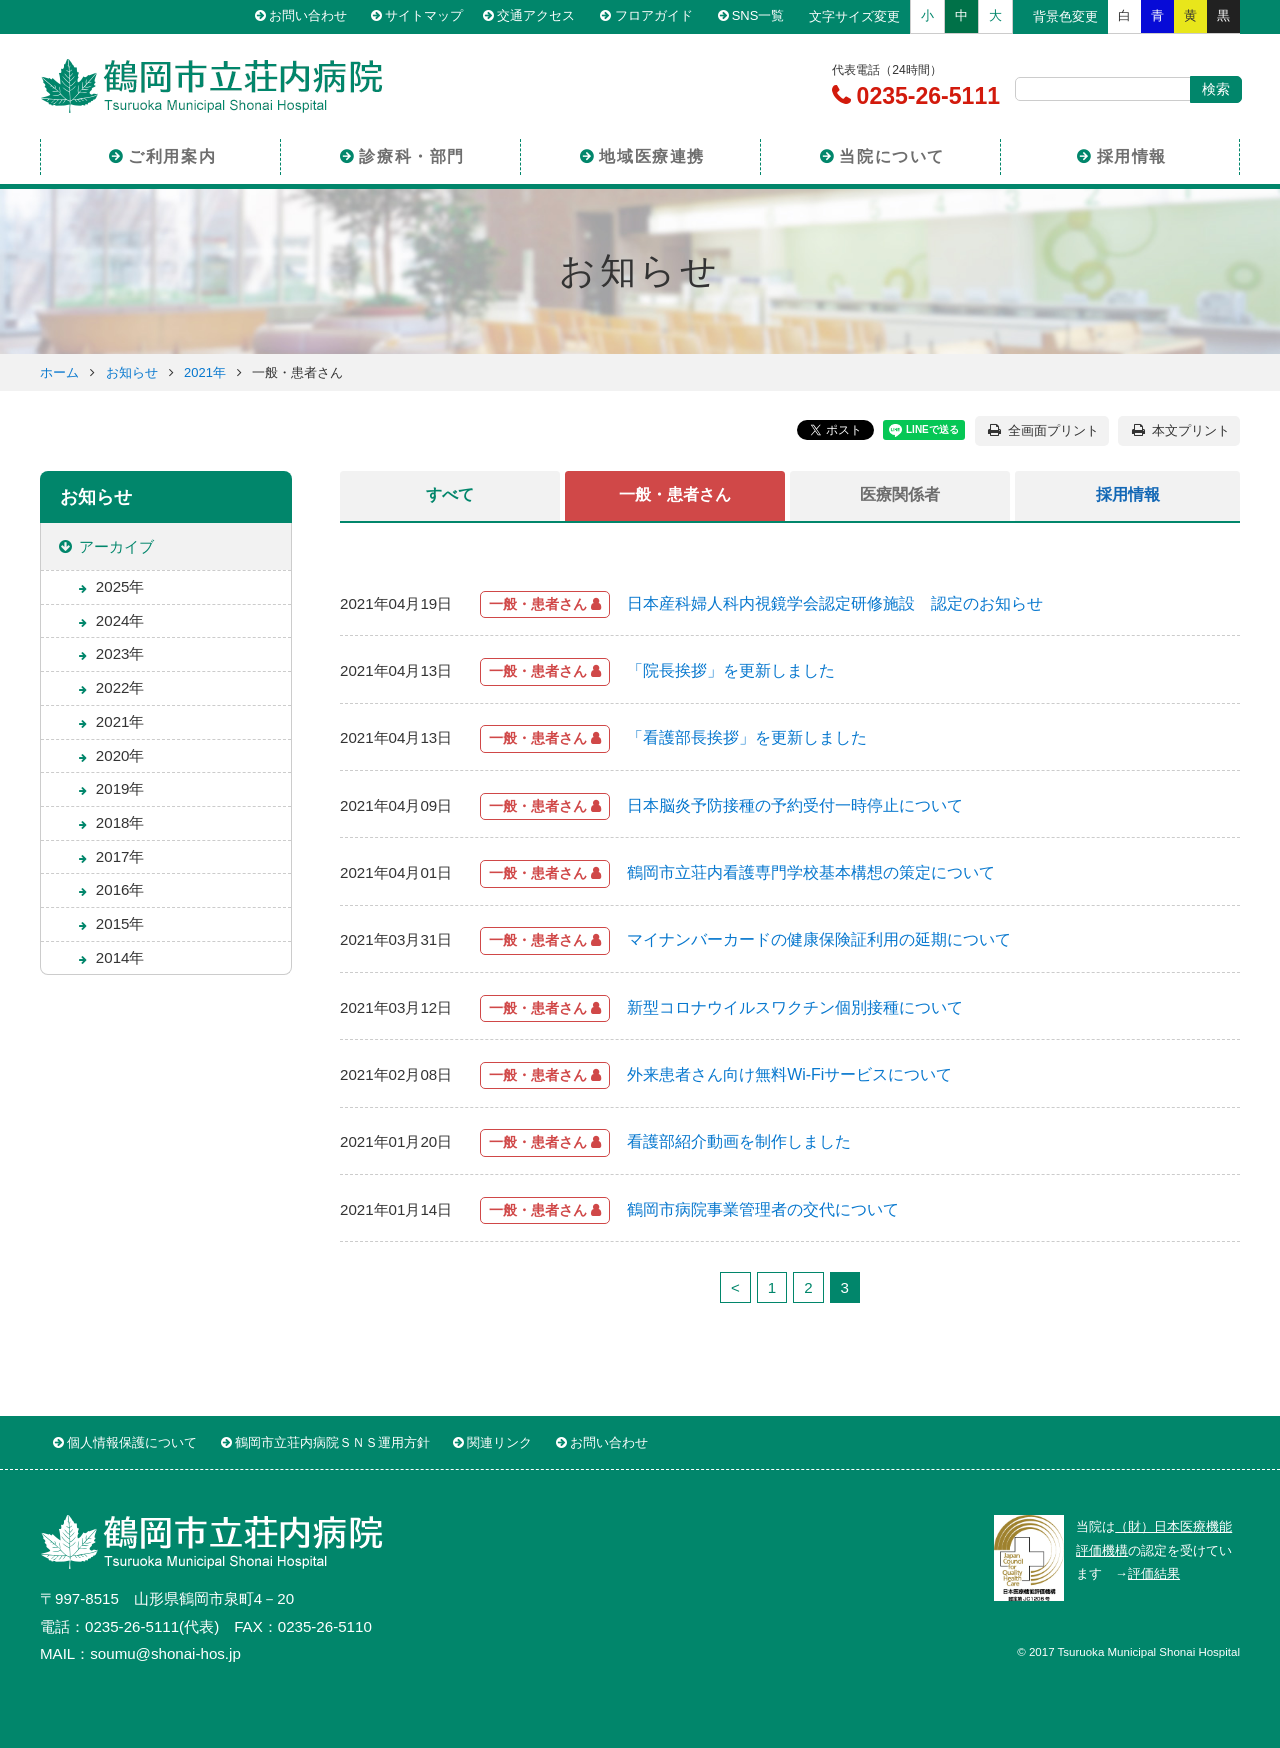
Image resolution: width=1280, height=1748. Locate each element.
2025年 (120, 586)
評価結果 (1154, 1573)
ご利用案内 (172, 153)
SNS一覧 (762, 16)
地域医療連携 (652, 153)
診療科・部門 (412, 153)
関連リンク (499, 1442)
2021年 (205, 372)
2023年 (120, 653)
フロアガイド (660, 16)
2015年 (120, 923)
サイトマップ (429, 16)
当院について (892, 153)
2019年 (120, 788)
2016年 (120, 889)
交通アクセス (544, 16)
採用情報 (1132, 153)
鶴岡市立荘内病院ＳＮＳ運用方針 (332, 1442)
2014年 (120, 957)
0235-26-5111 (925, 96)
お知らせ (132, 372)
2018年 (120, 822)
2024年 (120, 620)
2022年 (120, 687)
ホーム (59, 372)
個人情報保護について (132, 1442)
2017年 (120, 856)
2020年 (120, 755)
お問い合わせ (313, 16)
